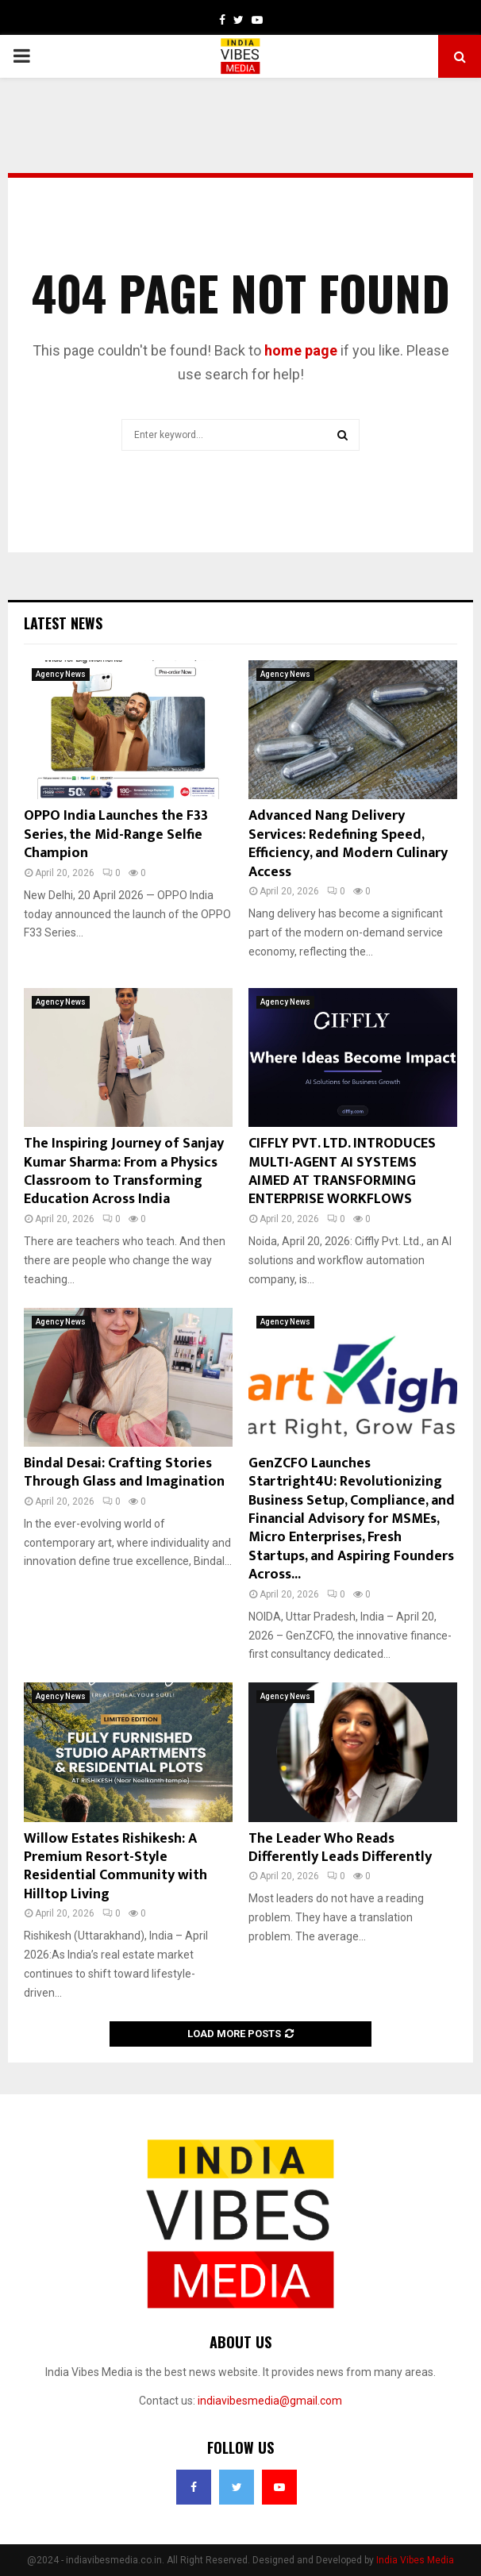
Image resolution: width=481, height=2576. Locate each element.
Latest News (63, 623)
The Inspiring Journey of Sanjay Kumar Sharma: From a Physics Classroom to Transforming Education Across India (124, 1171)
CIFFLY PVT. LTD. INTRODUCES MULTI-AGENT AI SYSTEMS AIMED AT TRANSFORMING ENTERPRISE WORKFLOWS (342, 1171)
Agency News (61, 674)
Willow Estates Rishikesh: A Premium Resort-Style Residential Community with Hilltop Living (115, 1866)
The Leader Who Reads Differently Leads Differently (340, 1848)
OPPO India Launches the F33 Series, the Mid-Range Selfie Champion (116, 834)
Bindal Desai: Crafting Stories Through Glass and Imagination (124, 1472)
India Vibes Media (415, 2560)
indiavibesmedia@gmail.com (270, 2400)
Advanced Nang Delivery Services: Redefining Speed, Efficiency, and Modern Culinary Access (348, 843)
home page (300, 350)
